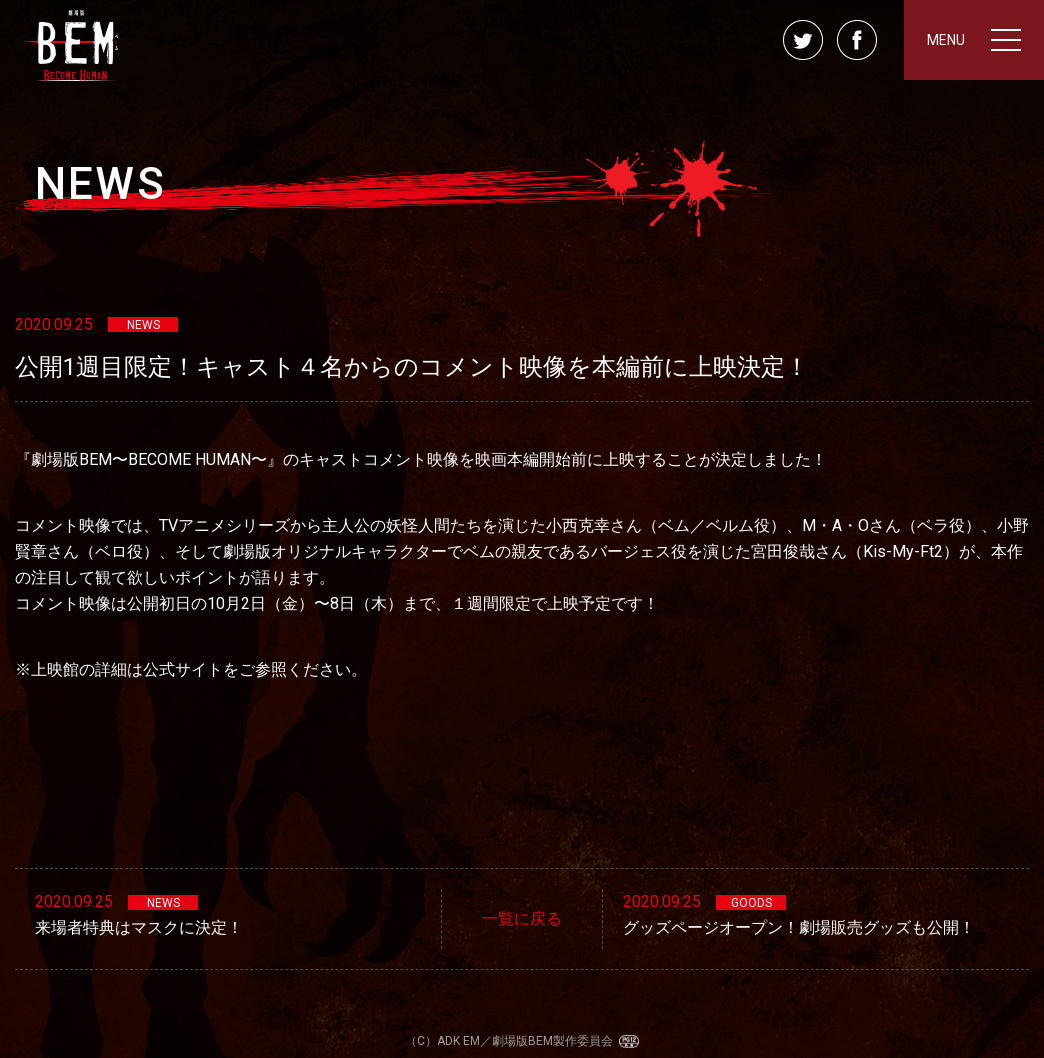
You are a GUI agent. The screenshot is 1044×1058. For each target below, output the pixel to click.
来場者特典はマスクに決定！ (139, 927)
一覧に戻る (522, 918)
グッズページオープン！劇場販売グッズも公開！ (799, 927)
